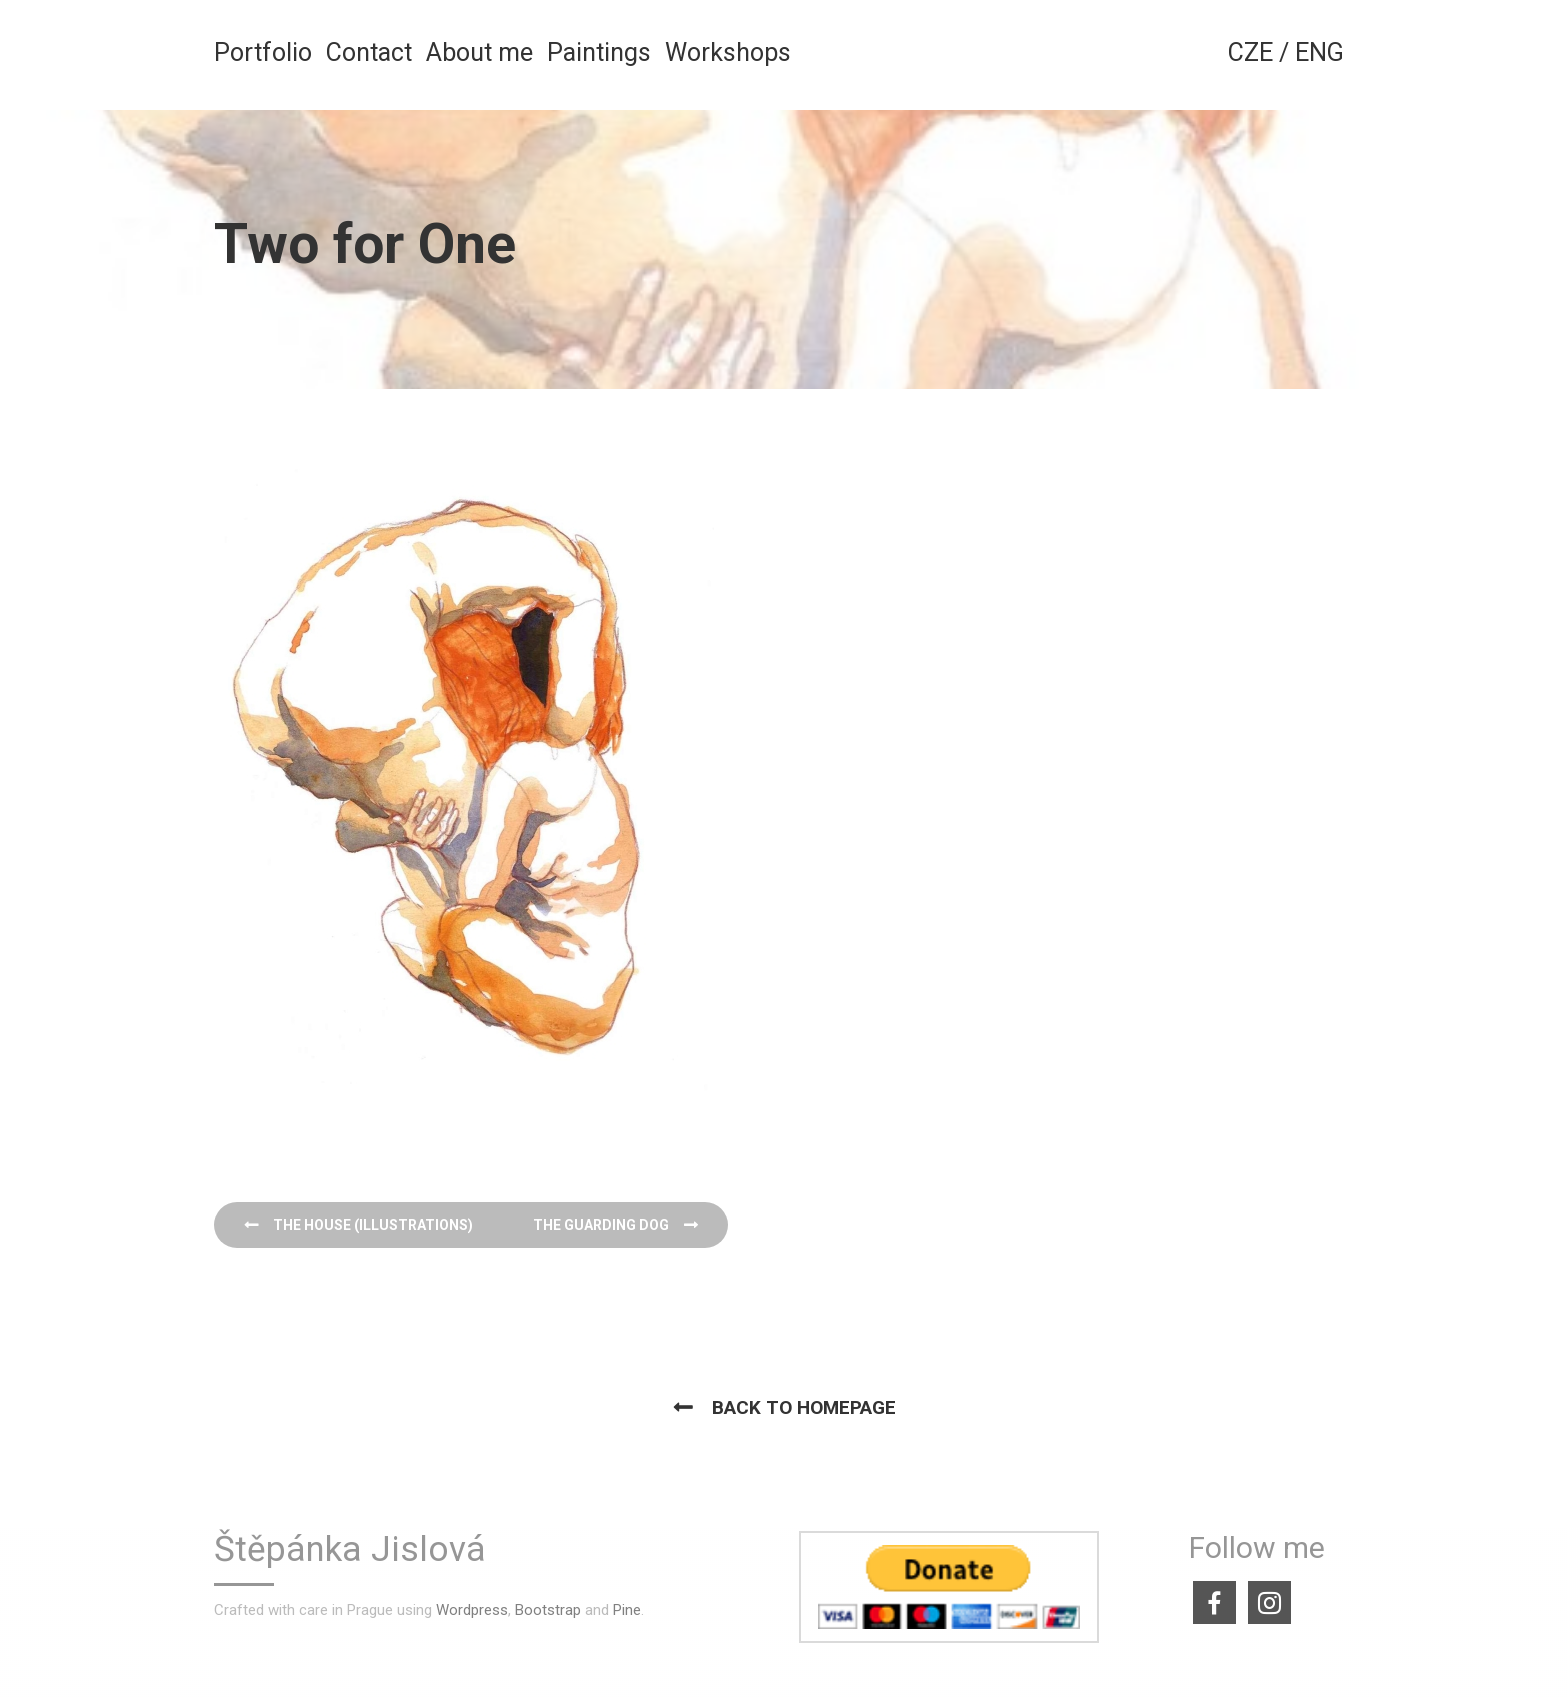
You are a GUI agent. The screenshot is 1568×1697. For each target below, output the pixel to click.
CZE (1250, 52)
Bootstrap (548, 1610)
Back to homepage (804, 1407)
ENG (1319, 52)
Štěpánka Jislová (350, 1550)
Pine (627, 1610)
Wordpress (472, 1610)
